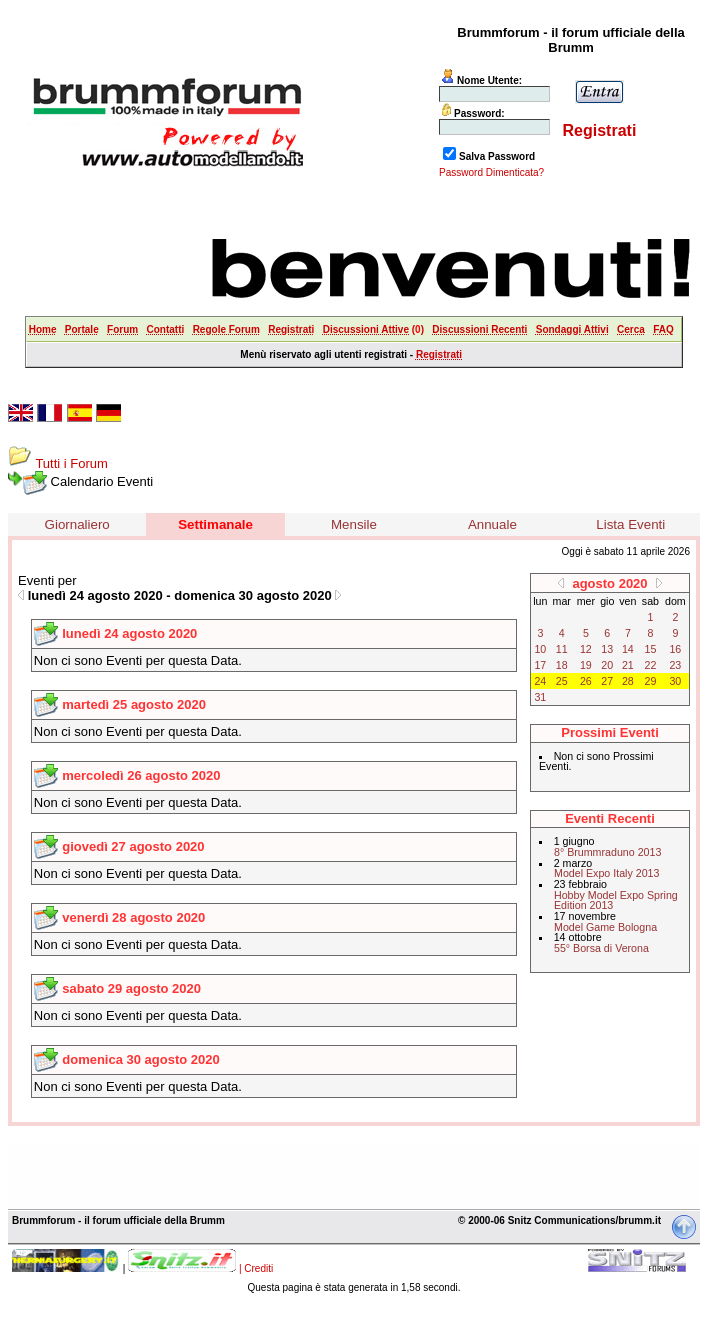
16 (675, 649)
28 (628, 681)
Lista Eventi (630, 524)
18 (562, 665)
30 (675, 681)
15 (651, 649)
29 (651, 681)
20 (607, 665)
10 (540, 649)
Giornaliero (77, 524)
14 (628, 649)
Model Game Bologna (605, 927)
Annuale (492, 524)
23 (675, 665)
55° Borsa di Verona (601, 948)
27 (607, 681)
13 (607, 649)
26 (586, 681)
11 (562, 649)
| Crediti (256, 1268)
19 (586, 665)
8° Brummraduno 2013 (607, 852)
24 (540, 681)
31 (540, 697)
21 (628, 665)
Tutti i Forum (71, 463)
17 (540, 665)
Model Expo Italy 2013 (606, 873)
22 (651, 665)
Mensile (354, 524)
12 (586, 649)
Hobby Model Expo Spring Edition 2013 (616, 900)
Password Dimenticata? (491, 172)
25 (562, 681)
